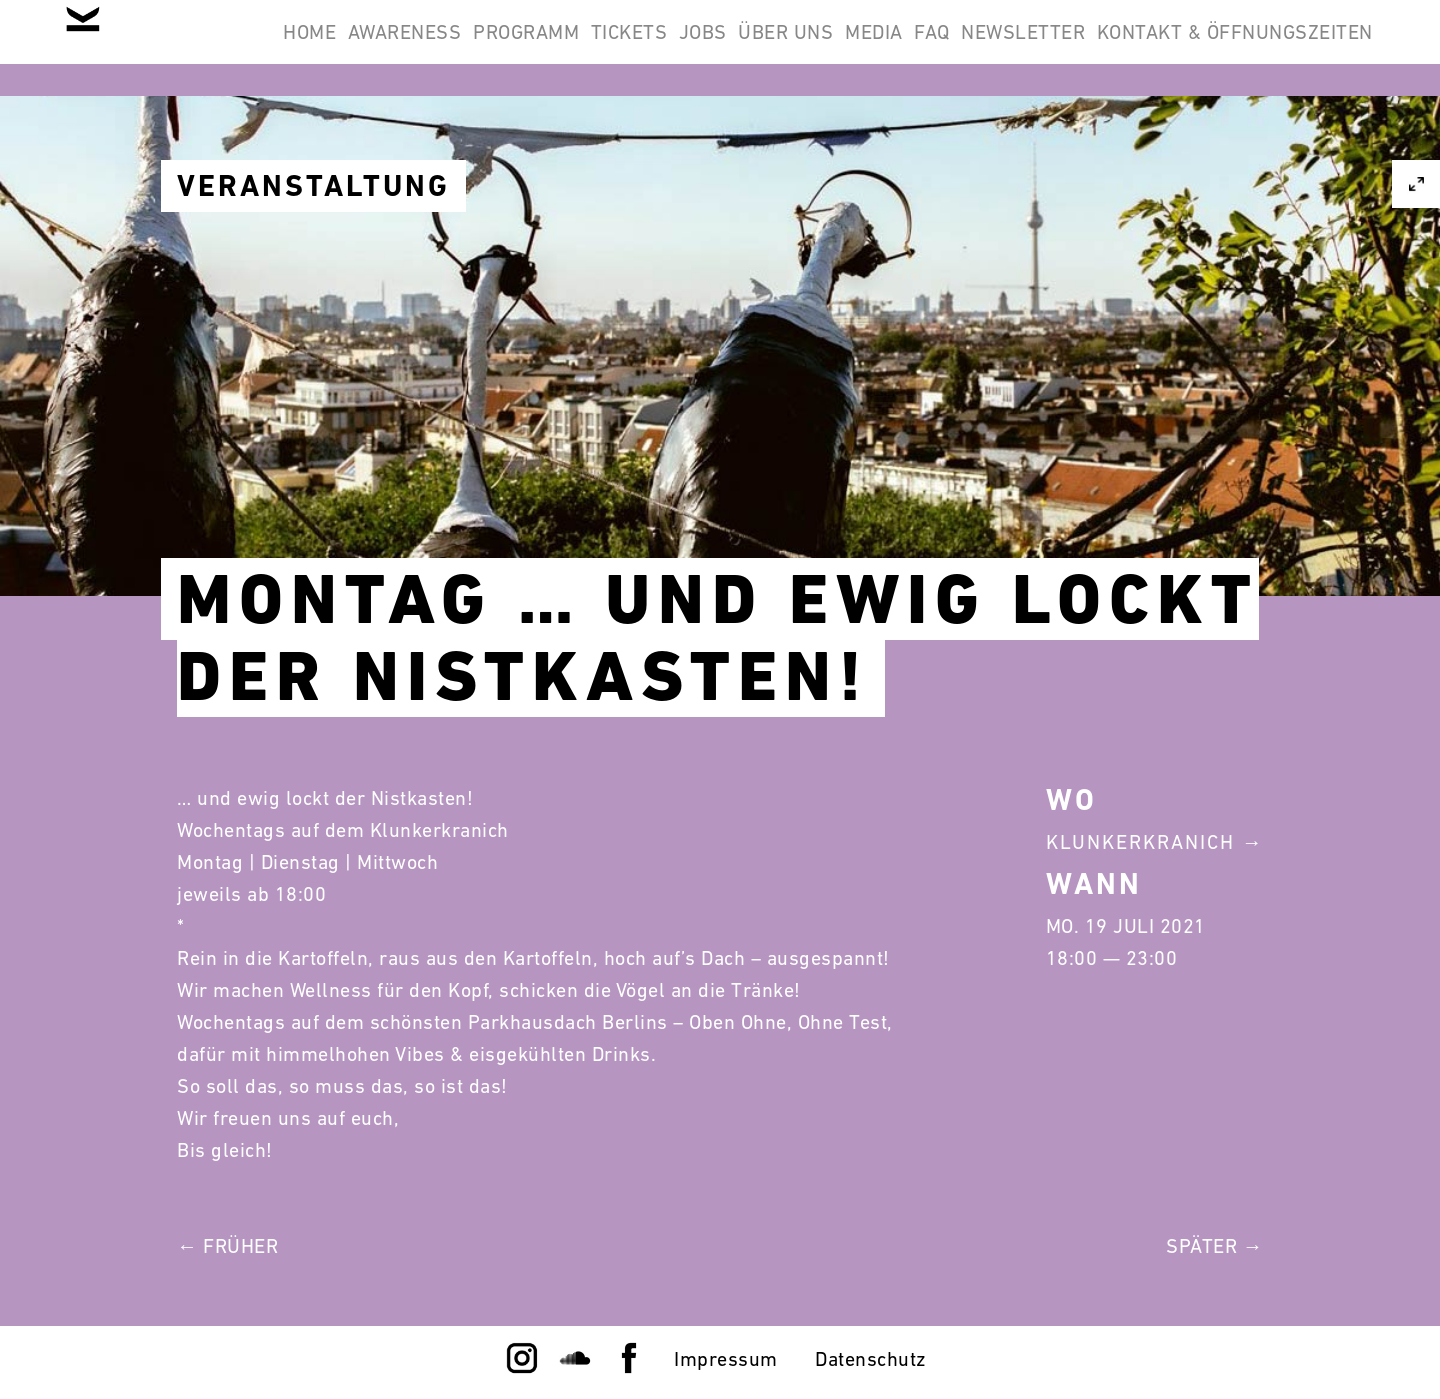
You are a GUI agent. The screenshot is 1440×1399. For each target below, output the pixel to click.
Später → (1214, 1246)
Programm (646, 48)
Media (1097, 48)
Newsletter (1298, 48)
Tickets (774, 48)
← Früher (227, 1246)
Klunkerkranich (1140, 842)
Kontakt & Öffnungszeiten (1222, 144)
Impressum (726, 1359)
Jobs (874, 48)
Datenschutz (871, 1359)
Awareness (499, 48)
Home (377, 48)
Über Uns (983, 48)
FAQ (1181, 48)
